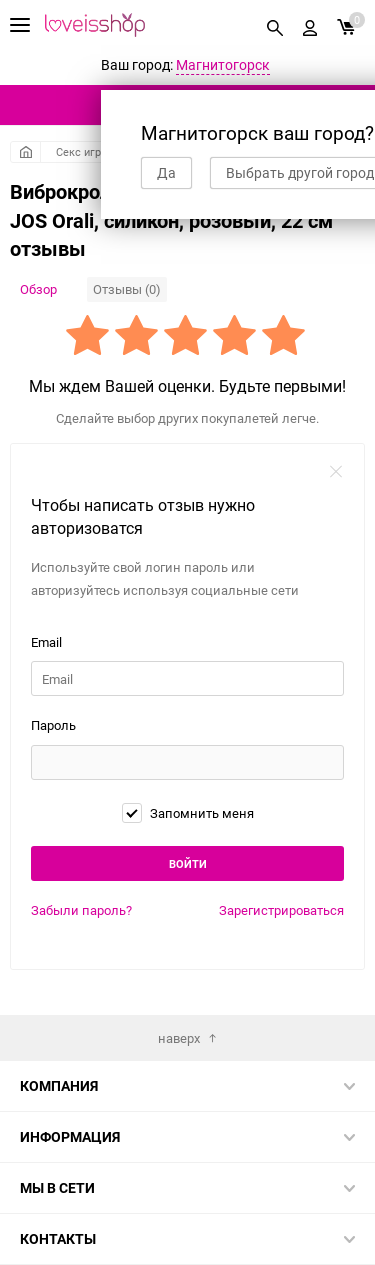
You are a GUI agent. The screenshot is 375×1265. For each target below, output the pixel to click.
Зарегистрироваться (281, 910)
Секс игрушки (91, 151)
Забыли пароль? (81, 910)
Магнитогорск (223, 64)
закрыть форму (336, 472)
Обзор (38, 289)
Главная (25, 152)
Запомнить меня (188, 813)
